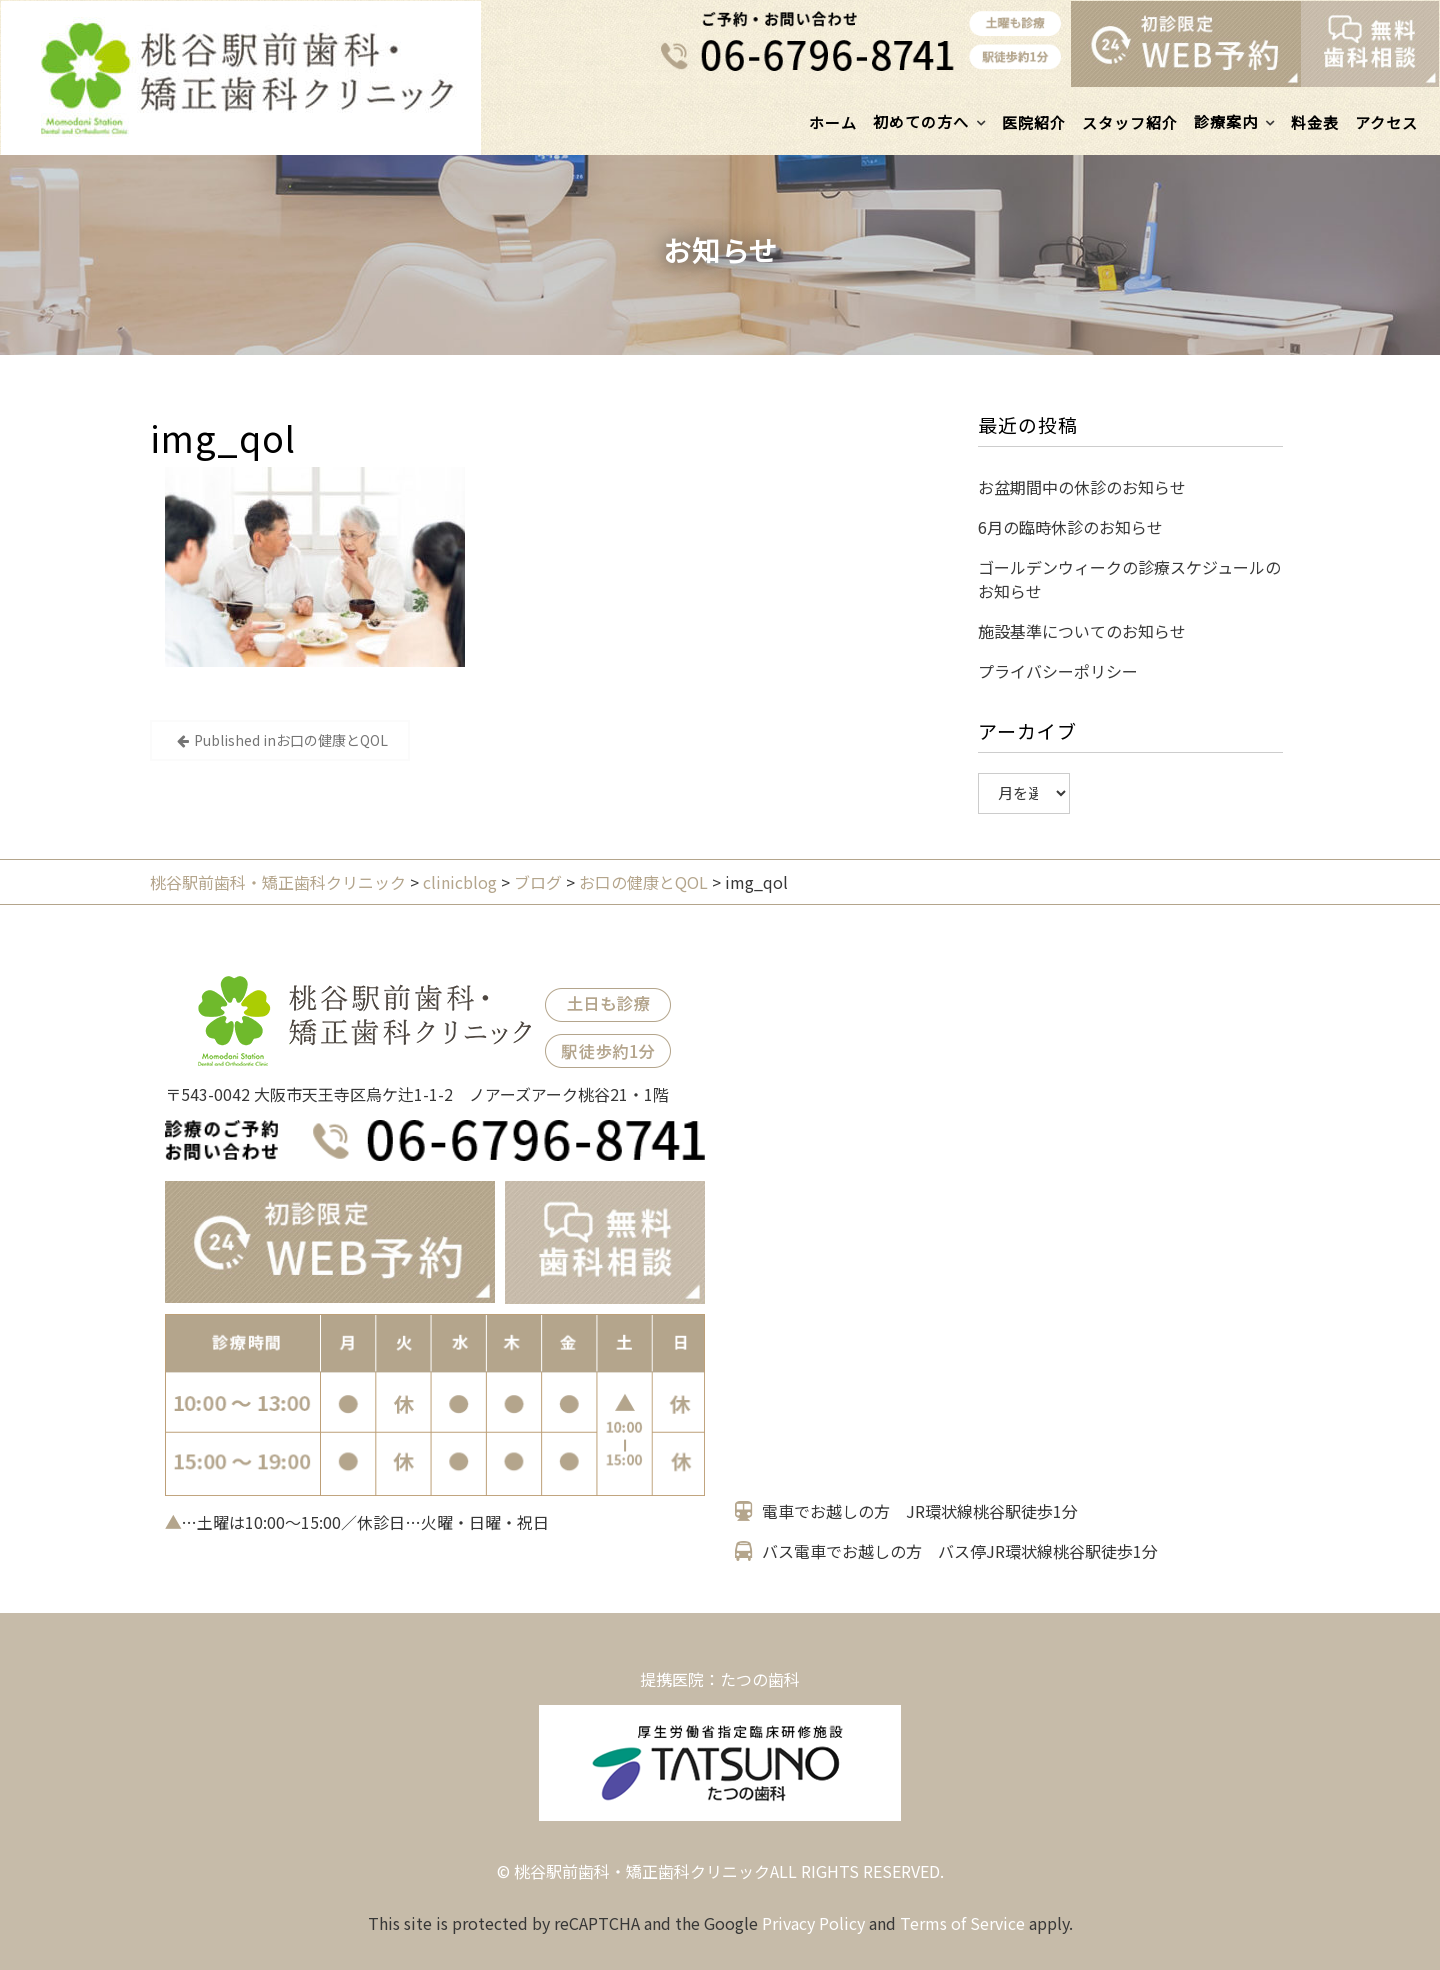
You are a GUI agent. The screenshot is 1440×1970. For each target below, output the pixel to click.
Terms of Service (962, 1923)
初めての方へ (921, 121)
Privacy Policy (813, 1923)
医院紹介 (1034, 122)
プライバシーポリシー (1058, 671)
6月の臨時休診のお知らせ (1070, 527)
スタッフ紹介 (1130, 122)
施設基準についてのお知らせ (1082, 631)
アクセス (1386, 122)
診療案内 (1226, 121)
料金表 (1315, 122)
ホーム (833, 122)
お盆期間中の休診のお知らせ (1082, 487)
